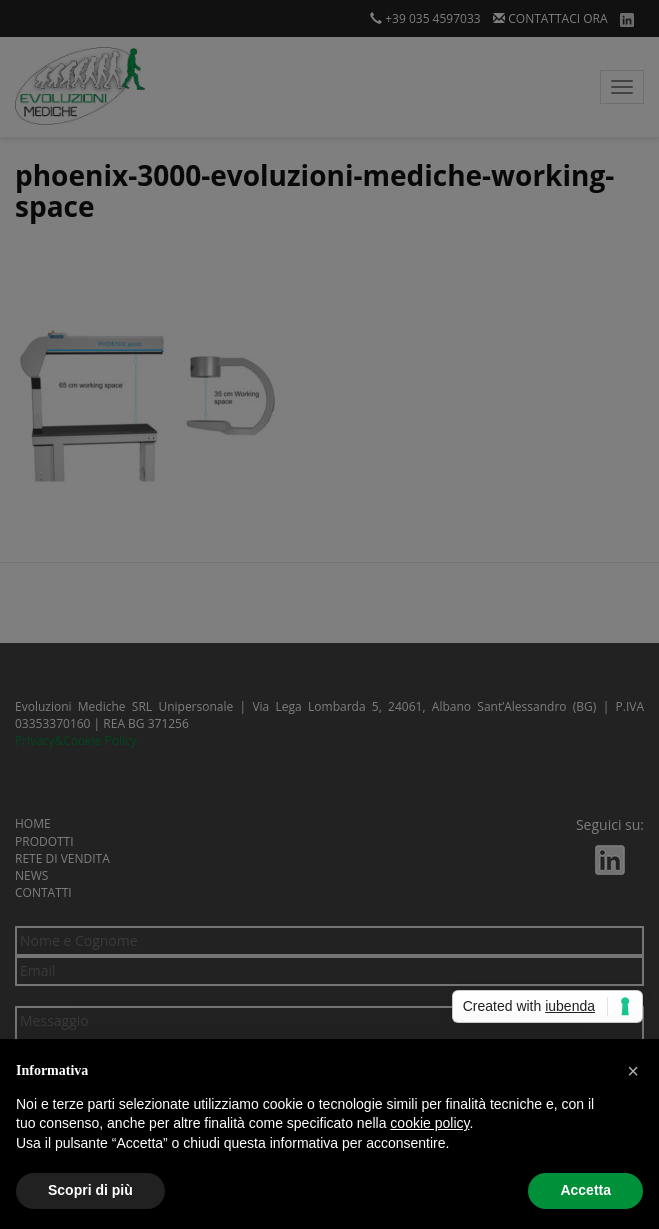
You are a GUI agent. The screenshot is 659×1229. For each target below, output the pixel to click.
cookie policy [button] (429, 1123)
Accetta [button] (585, 1190)
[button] (633, 1071)
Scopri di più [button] (90, 1190)
